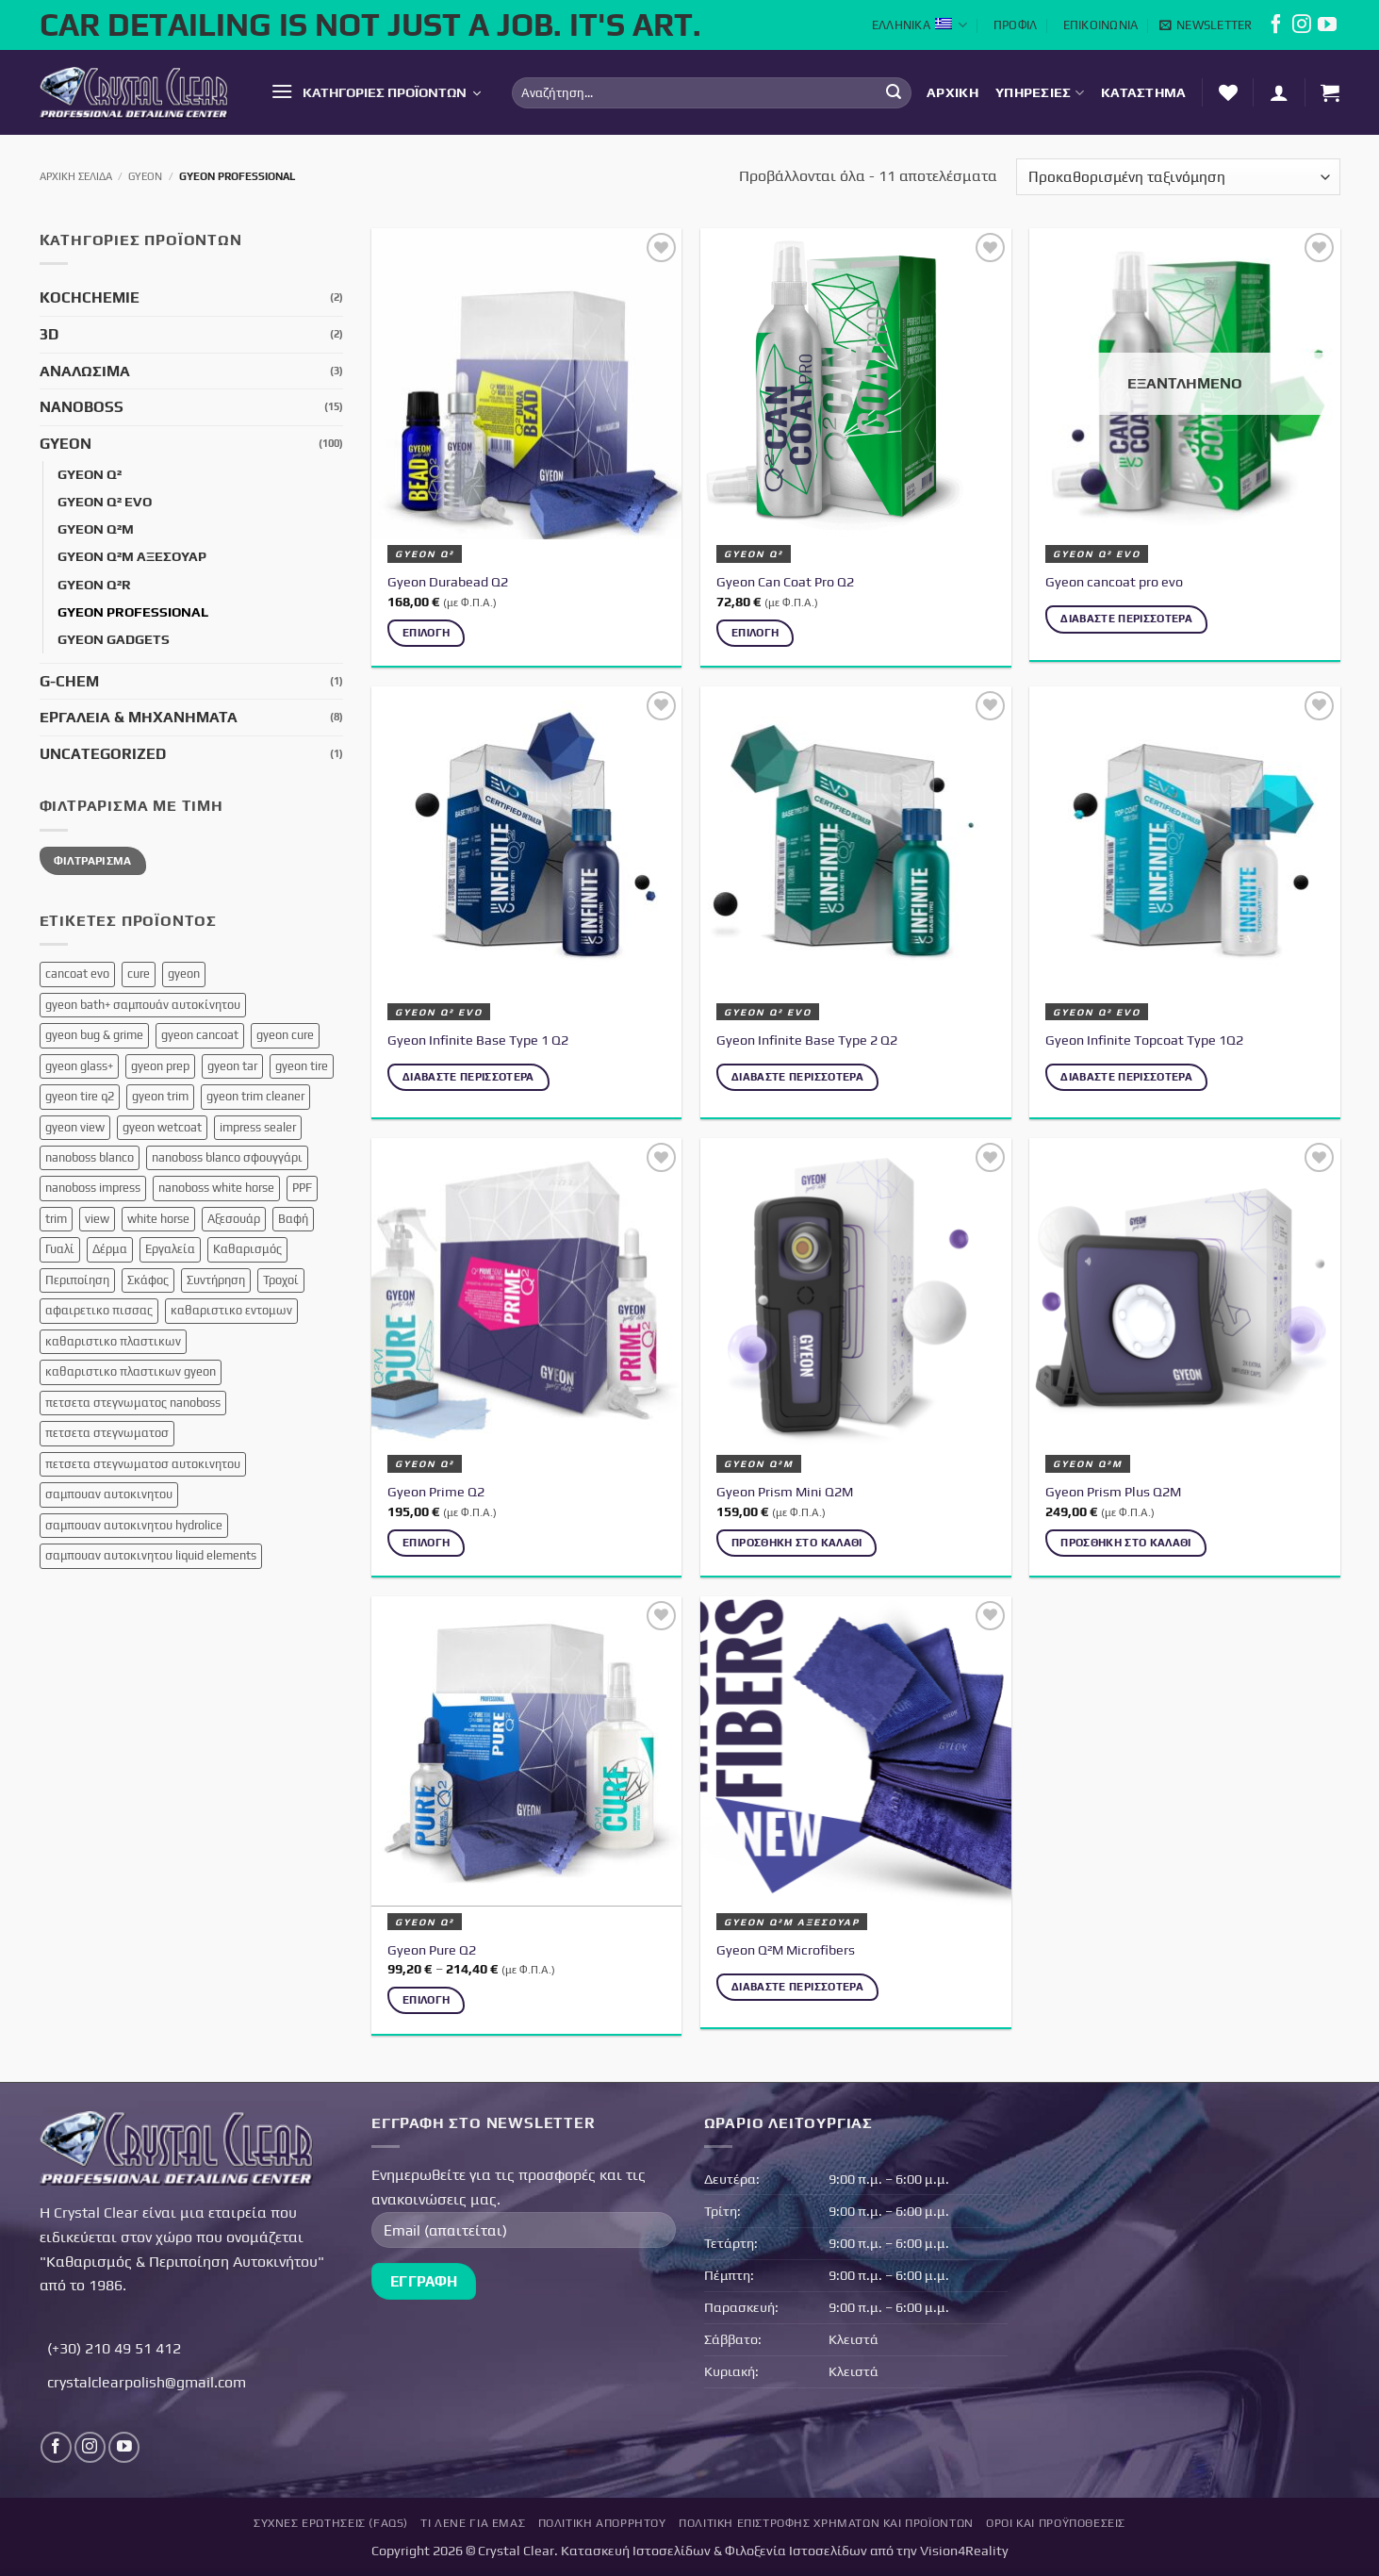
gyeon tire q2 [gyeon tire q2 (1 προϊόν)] (79, 1096)
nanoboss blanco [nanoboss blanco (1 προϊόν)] (89, 1157)
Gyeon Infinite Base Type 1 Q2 (477, 1040)
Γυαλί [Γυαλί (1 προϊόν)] (59, 1249)
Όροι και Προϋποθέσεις (1055, 2523)
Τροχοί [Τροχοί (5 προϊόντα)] (281, 1280)
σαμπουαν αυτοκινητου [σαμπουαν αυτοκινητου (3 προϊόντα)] (108, 1494)
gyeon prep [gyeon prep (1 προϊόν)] (160, 1066)
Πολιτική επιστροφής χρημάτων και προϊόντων (826, 2523)
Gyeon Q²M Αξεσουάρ (131, 556)
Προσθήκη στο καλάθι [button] (796, 1542)
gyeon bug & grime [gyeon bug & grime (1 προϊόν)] (94, 1035)
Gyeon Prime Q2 (435, 1491)
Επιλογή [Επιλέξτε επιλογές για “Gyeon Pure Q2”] (426, 1999)
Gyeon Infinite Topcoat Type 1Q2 (1144, 1040)
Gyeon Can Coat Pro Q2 (785, 581)
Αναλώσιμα (85, 371)
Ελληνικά (920, 25)
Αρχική (952, 92)
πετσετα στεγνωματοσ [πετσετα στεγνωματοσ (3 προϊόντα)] (107, 1433)
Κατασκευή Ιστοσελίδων (636, 2550)
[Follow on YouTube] (1327, 28)
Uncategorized (103, 754)
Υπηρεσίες (1039, 93)
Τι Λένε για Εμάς (472, 2523)
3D (49, 334)
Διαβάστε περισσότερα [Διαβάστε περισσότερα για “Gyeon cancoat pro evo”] (1126, 618)
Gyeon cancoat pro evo (1114, 581)
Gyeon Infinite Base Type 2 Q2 (806, 1040)
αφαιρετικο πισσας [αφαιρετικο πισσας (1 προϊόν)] (99, 1310)
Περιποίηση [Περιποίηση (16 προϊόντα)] (77, 1280)
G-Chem (69, 681)
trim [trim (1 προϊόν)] (56, 1219)
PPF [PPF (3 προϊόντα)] (302, 1188)
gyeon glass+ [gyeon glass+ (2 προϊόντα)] (79, 1066)
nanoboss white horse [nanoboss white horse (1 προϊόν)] (216, 1188)
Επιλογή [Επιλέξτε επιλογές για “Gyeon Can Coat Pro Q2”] (755, 632)
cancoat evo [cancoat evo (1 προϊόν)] (77, 973)
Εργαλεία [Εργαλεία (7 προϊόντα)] (170, 1249)
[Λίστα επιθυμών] (1228, 92)
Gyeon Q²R (94, 584)
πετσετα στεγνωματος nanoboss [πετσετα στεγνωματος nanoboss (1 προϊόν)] (133, 1402)
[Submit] (894, 92)
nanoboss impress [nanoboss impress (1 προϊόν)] (92, 1188)
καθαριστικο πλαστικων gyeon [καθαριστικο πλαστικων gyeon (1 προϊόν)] (130, 1371)
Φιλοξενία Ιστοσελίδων (796, 2550)
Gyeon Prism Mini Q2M (784, 1491)
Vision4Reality (964, 2550)
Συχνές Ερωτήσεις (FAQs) (331, 2523)
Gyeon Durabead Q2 (447, 581)
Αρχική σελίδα (76, 176)
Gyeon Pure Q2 (431, 1949)
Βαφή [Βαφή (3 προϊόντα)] (293, 1219)
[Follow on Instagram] (1301, 28)
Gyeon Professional (132, 611)
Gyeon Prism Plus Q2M (1113, 1491)
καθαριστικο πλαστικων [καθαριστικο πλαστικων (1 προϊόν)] (113, 1341)
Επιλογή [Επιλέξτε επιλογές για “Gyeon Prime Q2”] (426, 1542)
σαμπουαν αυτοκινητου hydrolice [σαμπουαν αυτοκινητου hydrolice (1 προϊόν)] (133, 1525)
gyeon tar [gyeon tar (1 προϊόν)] (232, 1066)
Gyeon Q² (89, 474)
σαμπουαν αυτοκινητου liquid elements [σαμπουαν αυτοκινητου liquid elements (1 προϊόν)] (150, 1555)
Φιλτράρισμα (93, 860)
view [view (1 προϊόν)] (97, 1219)
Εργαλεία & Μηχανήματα (139, 717)
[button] (1206, 25)
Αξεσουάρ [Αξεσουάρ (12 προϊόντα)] (233, 1219)
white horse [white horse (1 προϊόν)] (158, 1219)
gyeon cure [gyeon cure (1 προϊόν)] (285, 1035)
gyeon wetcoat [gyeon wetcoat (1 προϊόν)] (162, 1127)
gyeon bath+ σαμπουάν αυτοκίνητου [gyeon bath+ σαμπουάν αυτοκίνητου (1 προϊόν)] (142, 1005)
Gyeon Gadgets (113, 639)
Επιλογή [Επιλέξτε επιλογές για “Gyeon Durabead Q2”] (426, 632)
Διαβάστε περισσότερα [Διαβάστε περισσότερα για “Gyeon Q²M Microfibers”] (797, 1986)
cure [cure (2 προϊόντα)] (138, 973)
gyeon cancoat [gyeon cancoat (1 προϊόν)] (199, 1035)
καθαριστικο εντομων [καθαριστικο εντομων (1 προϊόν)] (231, 1310)
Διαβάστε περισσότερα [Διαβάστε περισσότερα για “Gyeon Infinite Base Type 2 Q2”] (797, 1076)
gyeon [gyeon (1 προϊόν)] (184, 973)
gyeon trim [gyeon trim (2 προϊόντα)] (160, 1096)
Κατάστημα (1144, 92)
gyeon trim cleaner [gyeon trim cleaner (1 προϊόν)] (255, 1096)
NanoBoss (81, 407)
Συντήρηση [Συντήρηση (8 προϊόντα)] (216, 1280)
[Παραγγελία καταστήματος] (1177, 176)
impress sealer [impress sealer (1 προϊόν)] (258, 1127)
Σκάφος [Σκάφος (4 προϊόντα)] (148, 1280)
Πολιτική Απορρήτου (602, 2523)
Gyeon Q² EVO (104, 501)
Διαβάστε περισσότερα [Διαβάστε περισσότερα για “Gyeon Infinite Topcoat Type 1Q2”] (1126, 1076)
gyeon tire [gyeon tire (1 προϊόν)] (301, 1066)
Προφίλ (1015, 25)
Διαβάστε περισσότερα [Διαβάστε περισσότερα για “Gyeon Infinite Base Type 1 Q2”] (468, 1076)
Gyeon (145, 176)
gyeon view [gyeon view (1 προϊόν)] (75, 1127)
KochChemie (90, 297)
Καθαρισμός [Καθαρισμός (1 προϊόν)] (247, 1249)
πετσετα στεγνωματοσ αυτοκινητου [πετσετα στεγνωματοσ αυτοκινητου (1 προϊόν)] (142, 1464)
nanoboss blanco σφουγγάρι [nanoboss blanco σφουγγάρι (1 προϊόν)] (227, 1157)
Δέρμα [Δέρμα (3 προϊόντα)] (109, 1249)
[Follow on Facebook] (1276, 28)
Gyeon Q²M (95, 529)
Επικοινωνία (1101, 25)
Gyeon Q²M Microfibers (785, 1949)
